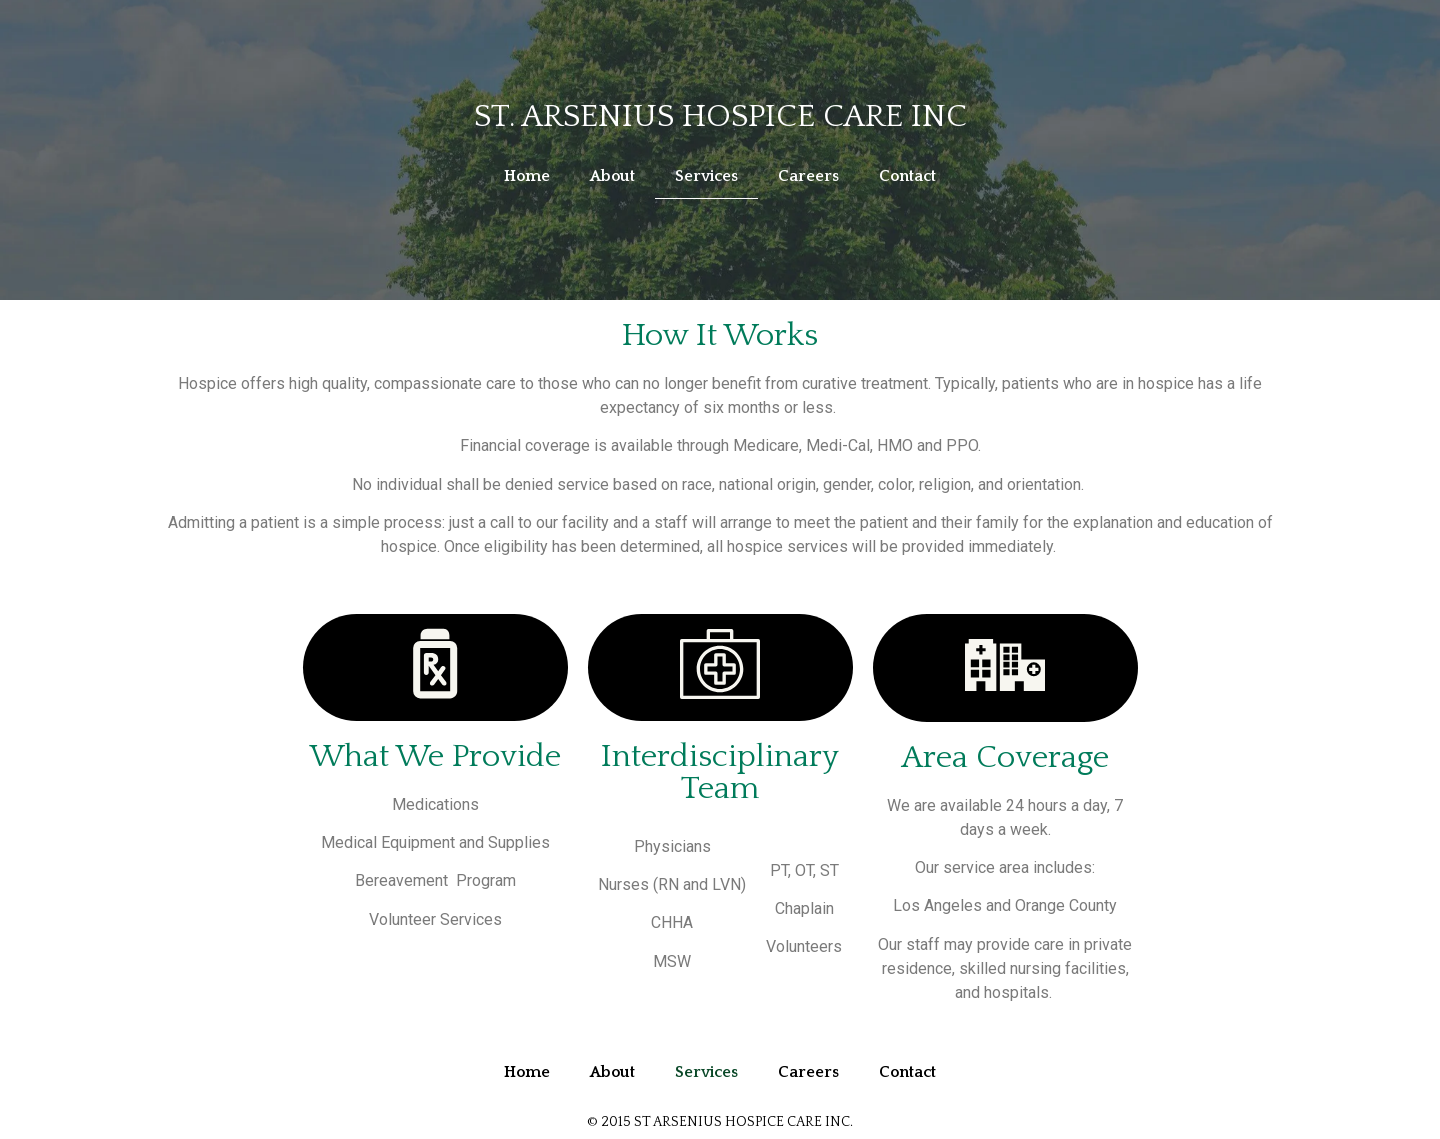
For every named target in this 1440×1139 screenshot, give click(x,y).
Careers (808, 176)
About (612, 176)
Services (706, 176)
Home (527, 176)
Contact (907, 176)
